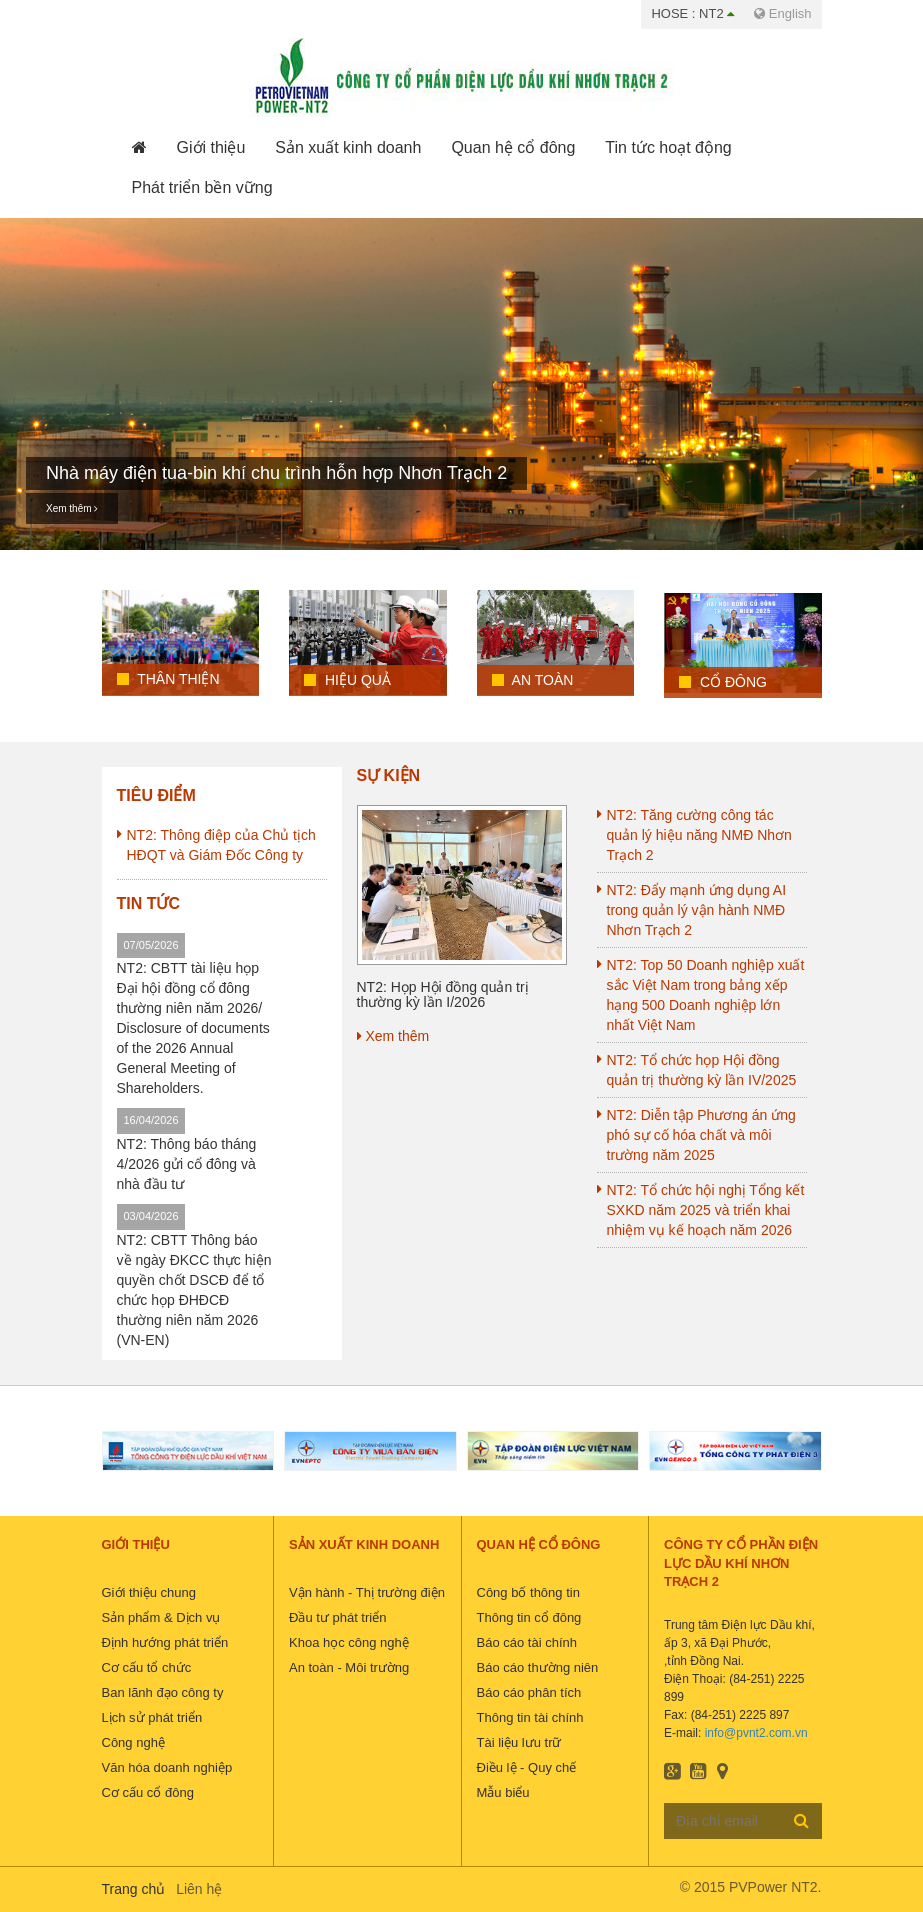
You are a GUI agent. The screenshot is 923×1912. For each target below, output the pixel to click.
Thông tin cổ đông (529, 1617)
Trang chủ (134, 1889)
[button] (211, 148)
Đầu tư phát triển (337, 1617)
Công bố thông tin (528, 1592)
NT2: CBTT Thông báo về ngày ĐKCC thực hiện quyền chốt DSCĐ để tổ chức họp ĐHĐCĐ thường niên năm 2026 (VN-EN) (194, 1290)
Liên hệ (199, 1889)
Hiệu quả (347, 680)
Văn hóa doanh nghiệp (167, 1767)
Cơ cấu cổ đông (148, 1792)
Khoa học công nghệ (349, 1642)
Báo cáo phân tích (529, 1692)
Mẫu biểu (503, 1792)
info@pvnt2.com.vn (756, 1733)
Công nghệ (133, 1742)
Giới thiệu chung (149, 1592)
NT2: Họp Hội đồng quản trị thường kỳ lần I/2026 (443, 994)
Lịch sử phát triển (152, 1717)
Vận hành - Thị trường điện (367, 1592)
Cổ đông (723, 682)
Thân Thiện (168, 679)
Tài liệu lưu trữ (519, 1742)
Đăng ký (801, 1820)
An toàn (533, 680)
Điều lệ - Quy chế (527, 1767)
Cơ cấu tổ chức (147, 1667)
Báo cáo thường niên (538, 1667)
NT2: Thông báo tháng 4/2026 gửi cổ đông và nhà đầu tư (187, 1164)
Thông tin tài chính (530, 1717)
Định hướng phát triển (165, 1642)
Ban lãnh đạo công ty (163, 1692)
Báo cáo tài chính (527, 1642)
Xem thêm (72, 508)
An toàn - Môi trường (349, 1667)
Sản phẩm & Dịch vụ (161, 1617)
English (782, 13)
